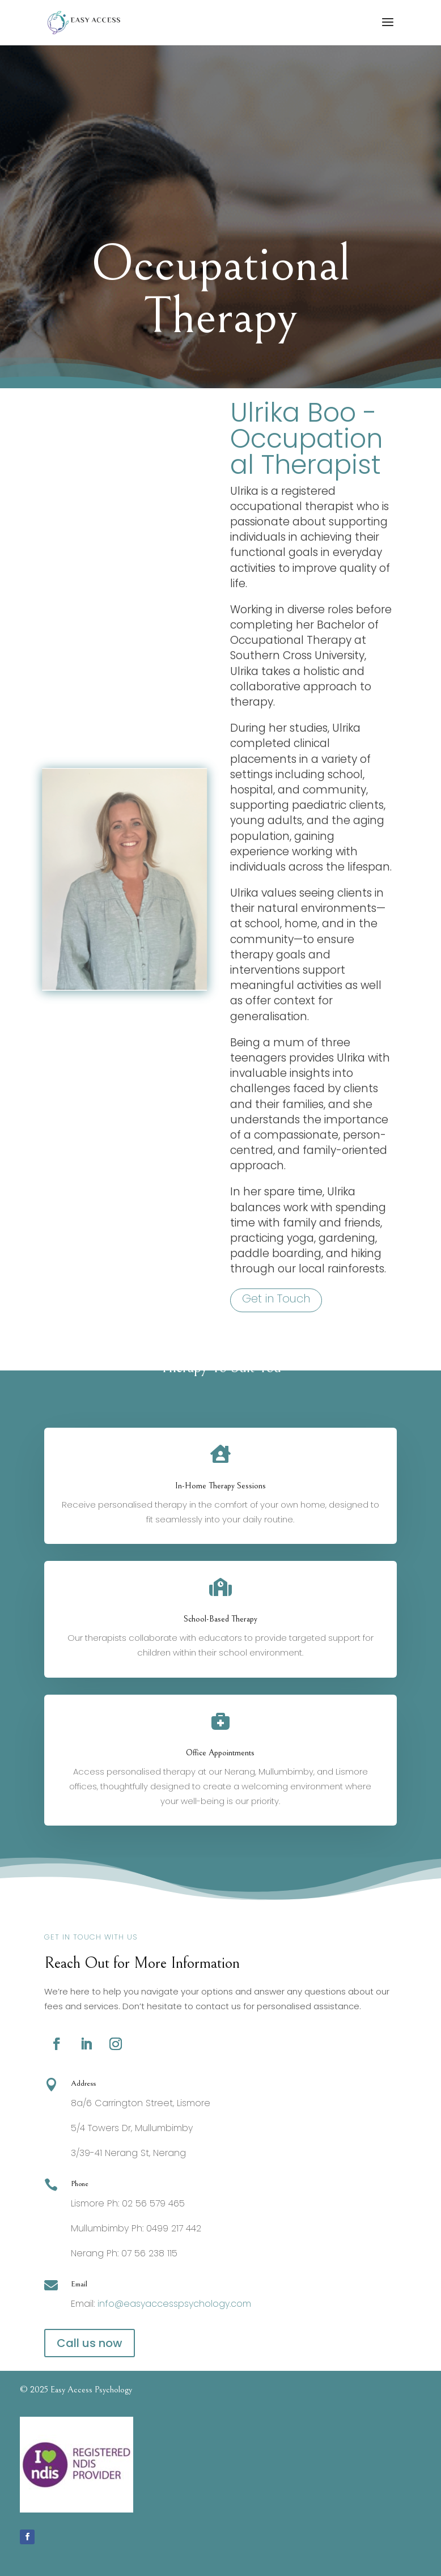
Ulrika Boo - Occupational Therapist (306, 468)
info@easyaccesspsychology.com (174, 2303)
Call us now (89, 2343)
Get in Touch (276, 1328)
